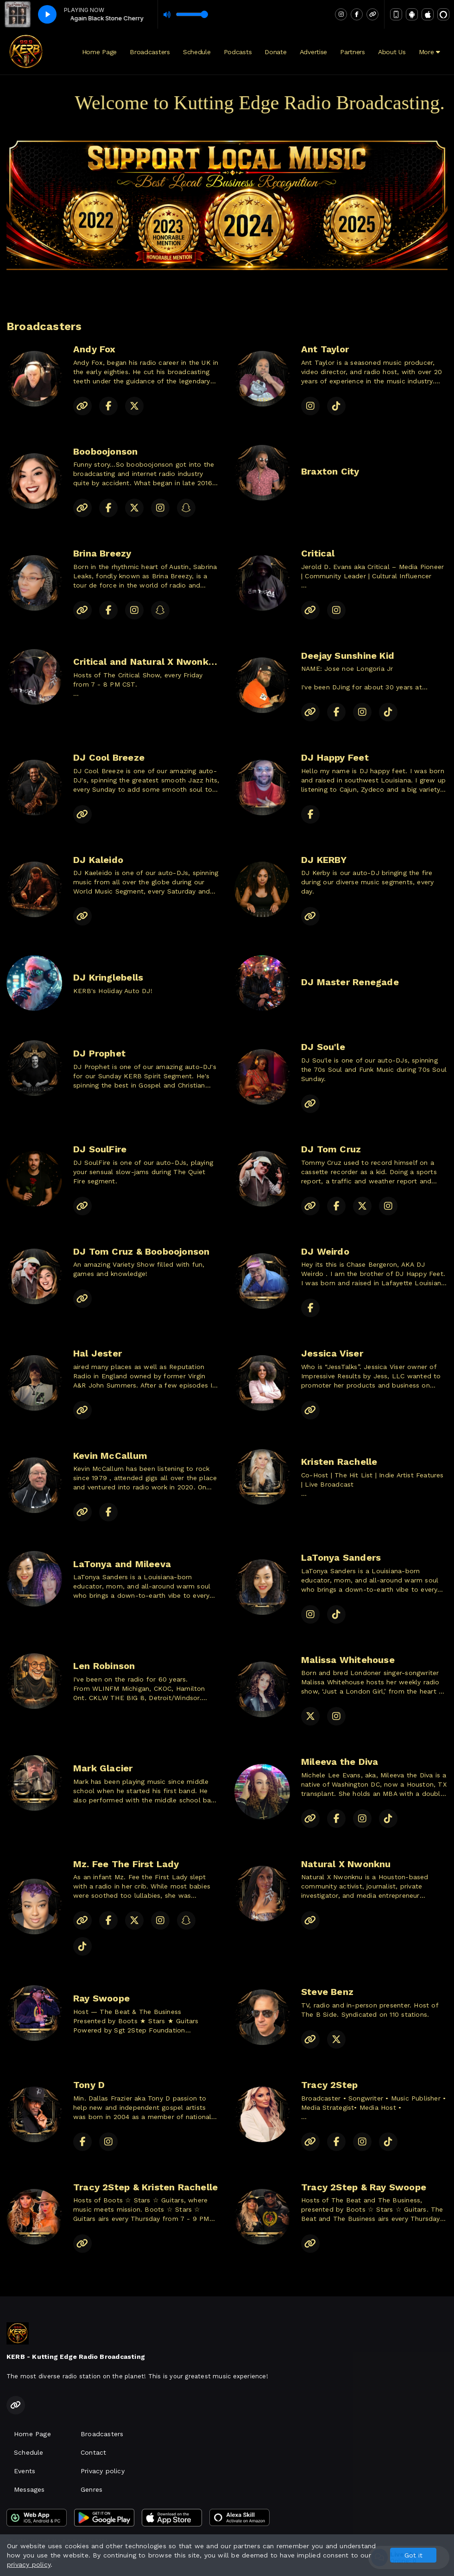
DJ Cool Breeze (109, 757)
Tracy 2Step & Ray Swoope (363, 2187)
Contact (93, 2452)
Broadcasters (150, 52)
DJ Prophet (99, 1053)
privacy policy (28, 2564)
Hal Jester (97, 1353)
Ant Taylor (325, 349)
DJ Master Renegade (350, 982)
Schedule (197, 52)
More (429, 52)
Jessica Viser (332, 1353)
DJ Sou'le (323, 1046)
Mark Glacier (103, 1768)
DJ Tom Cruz (331, 1149)
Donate (275, 52)
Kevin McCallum (110, 1455)
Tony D (89, 2084)
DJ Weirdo (325, 1251)
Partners (352, 52)
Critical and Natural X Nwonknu (146, 661)
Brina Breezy (102, 553)
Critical (318, 553)
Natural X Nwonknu (346, 1863)
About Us (392, 52)
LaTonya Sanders (341, 1557)
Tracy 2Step (329, 2084)
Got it (413, 2555)
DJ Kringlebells (108, 977)
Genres (91, 2489)
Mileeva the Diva (339, 1761)
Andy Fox (94, 349)
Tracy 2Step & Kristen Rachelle (145, 2187)
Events (24, 2471)
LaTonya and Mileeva (122, 1563)
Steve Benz (327, 1991)
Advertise (313, 52)
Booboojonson (105, 451)
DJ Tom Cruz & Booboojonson (141, 1251)
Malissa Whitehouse (348, 1659)
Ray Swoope (101, 1998)
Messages (29, 2489)
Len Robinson (104, 1665)
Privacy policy (103, 2471)
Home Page (99, 52)
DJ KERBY (324, 859)
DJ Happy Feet (335, 757)
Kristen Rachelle (339, 1461)
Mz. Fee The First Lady (126, 1863)
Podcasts (238, 52)
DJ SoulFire (99, 1149)
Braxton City (330, 471)
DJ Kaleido (98, 859)
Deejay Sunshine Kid (347, 655)
